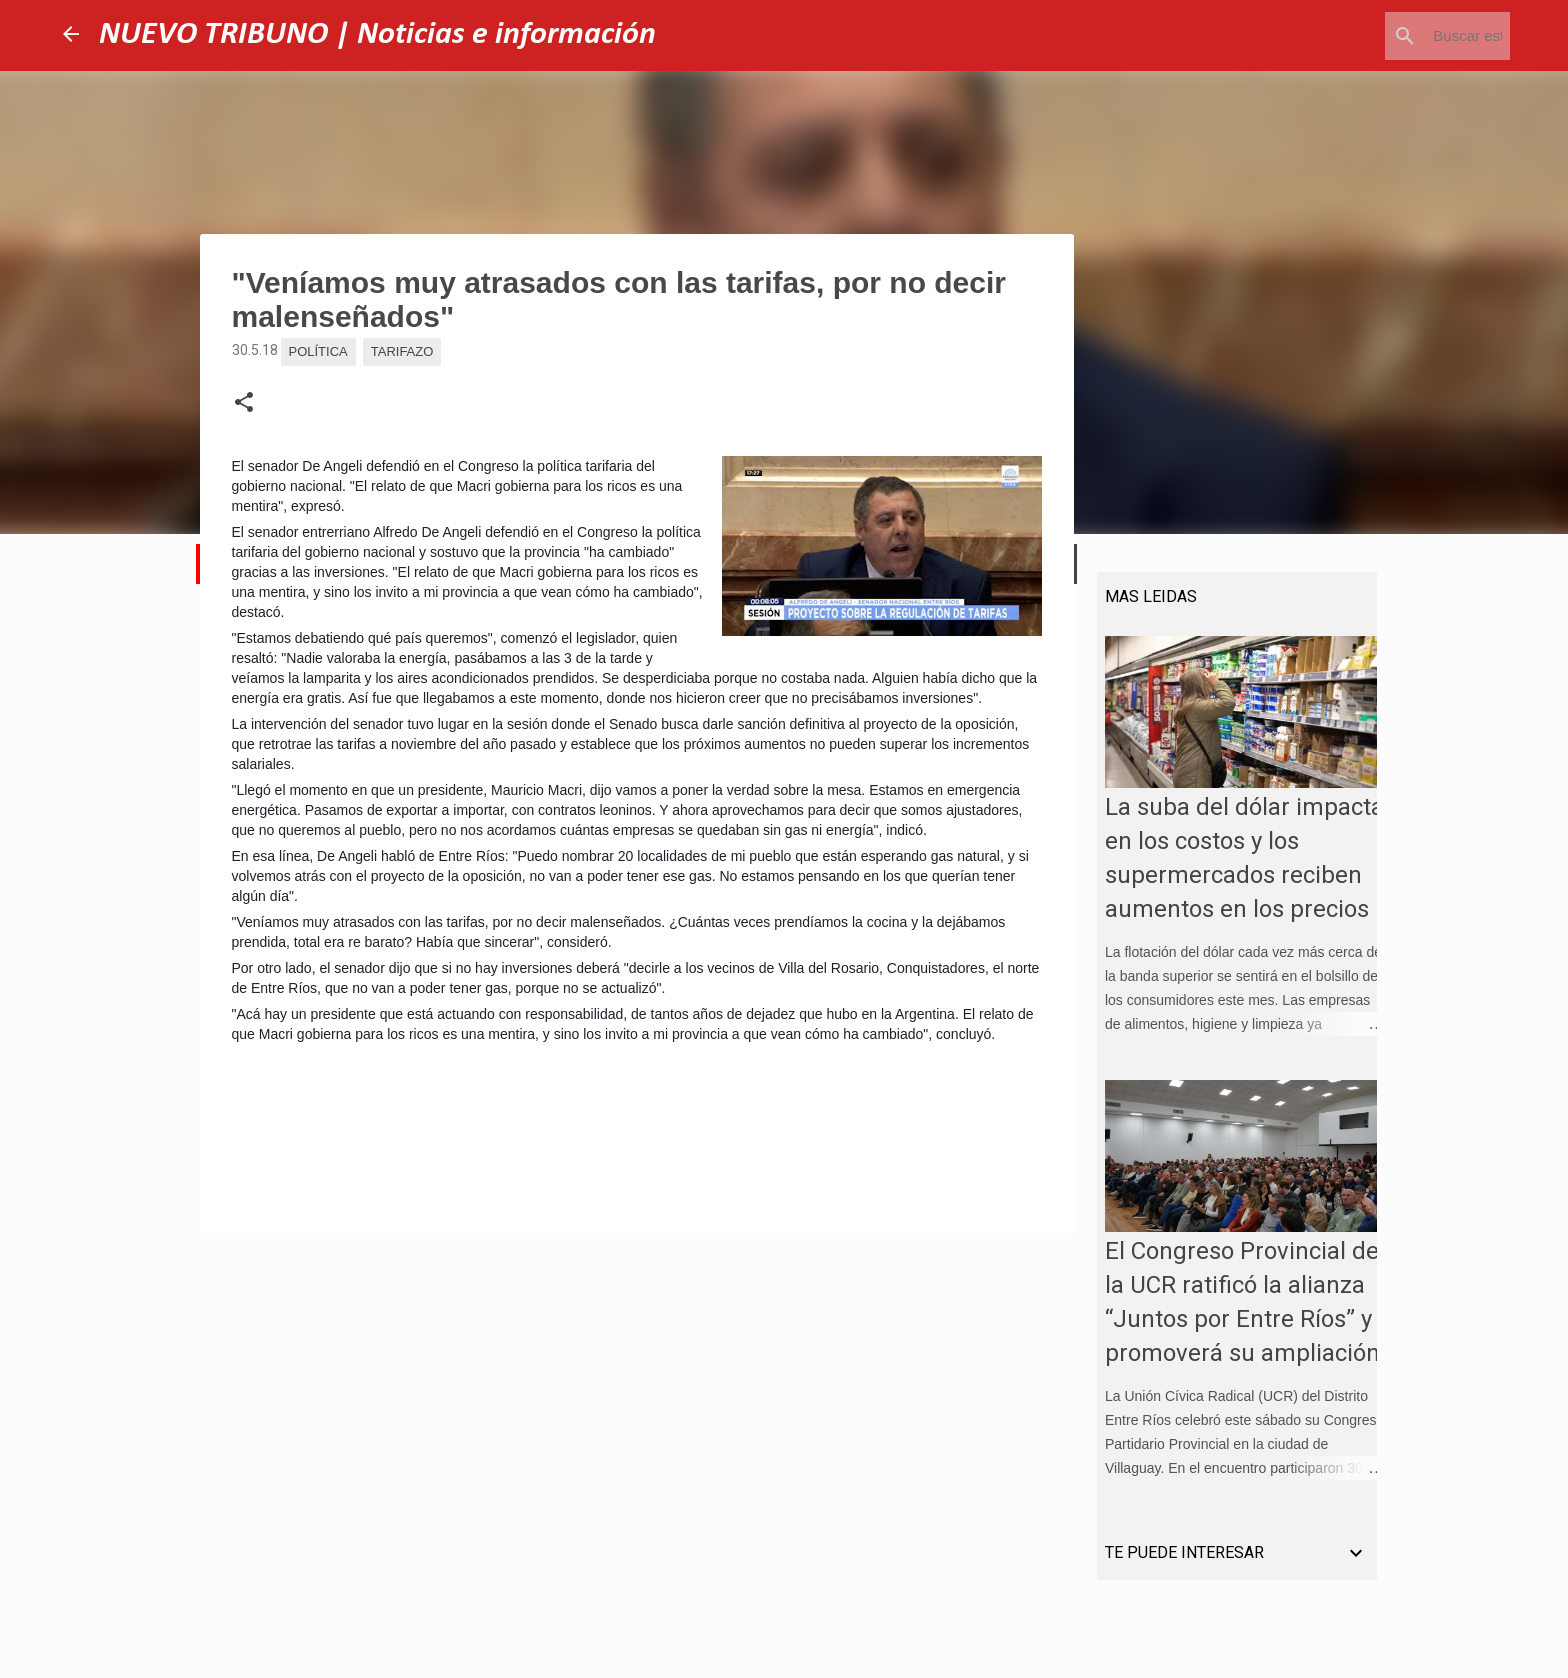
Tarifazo (402, 351)
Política (318, 351)
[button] (244, 403)
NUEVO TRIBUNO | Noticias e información (377, 35)
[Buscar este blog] (1405, 36)
